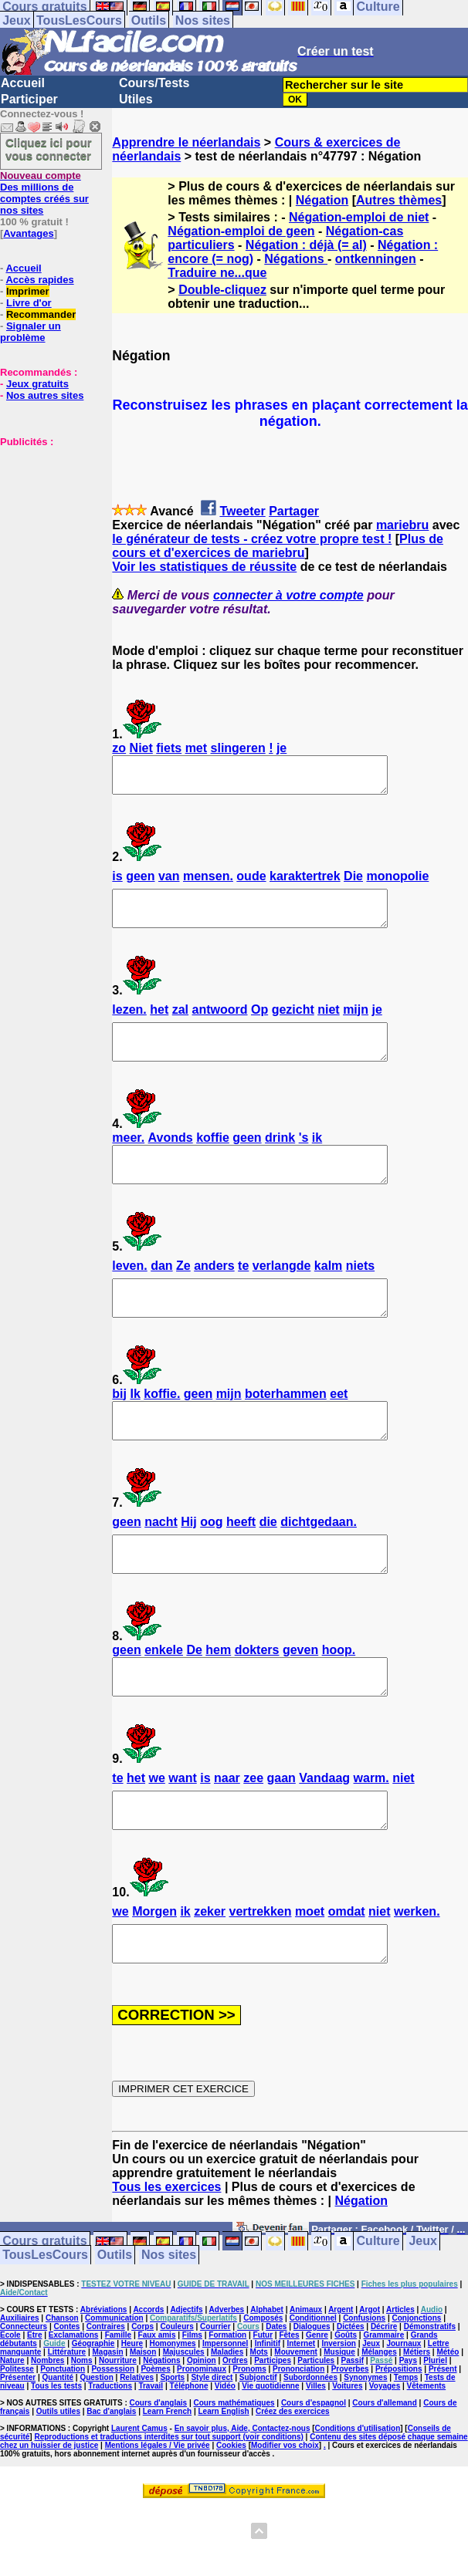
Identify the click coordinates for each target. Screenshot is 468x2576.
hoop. (339, 1698)
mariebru (402, 525)
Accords (148, 2379)
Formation (227, 2404)
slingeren (238, 748)
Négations (295, 258)
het (159, 1023)
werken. (417, 1973)
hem (218, 1698)
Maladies (227, 2421)
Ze (183, 1293)
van (169, 883)
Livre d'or (29, 303)
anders (214, 1293)
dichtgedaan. (318, 1563)
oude (251, 883)
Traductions (110, 2455)
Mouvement (295, 2421)
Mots (259, 2421)
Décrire (384, 2396)
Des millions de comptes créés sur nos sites (44, 193)
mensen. (208, 883)
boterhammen (286, 1428)
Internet (301, 2413)
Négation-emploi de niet (359, 217)
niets (360, 1293)
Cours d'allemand (384, 2472)
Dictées (351, 2396)
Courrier (215, 2396)
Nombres (47, 2430)
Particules (315, 2430)
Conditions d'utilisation (358, 2497)
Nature (12, 2430)
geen (140, 883)
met (196, 748)
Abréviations (103, 2379)
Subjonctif (258, 2447)
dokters (257, 1698)
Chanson (62, 2387)
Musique (339, 2421)
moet (309, 1973)
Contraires (105, 2396)
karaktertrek (305, 883)
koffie (212, 1158)
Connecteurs (23, 2396)
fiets (168, 748)
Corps (142, 2396)
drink (280, 1158)
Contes (66, 2396)
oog (211, 1563)
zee (253, 1833)
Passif (352, 2430)
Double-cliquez (222, 289)
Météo (447, 2421)
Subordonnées (310, 2447)
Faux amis (157, 2404)
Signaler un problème (30, 331)
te (243, 1293)
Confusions (364, 2387)
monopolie (397, 883)
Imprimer (27, 291)
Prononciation (298, 2438)
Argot (369, 2379)
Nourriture (118, 2430)
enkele (163, 1698)
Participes (272, 2430)
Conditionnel (313, 2387)
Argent (340, 2379)
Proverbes (350, 2438)
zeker (210, 1973)
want (182, 1833)
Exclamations (73, 2404)
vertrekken (260, 1973)
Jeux (16, 20)
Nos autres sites (44, 395)
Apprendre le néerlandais (186, 142)
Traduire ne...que (217, 272)
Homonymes (173, 2413)
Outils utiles (58, 2480)
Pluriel (435, 2430)
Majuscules (184, 2421)
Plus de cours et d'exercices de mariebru (277, 545)
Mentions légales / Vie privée (157, 2514)
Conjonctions (417, 2387)
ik (317, 1158)
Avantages (28, 233)
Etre (34, 2404)
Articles (400, 2379)
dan (161, 1293)
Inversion (338, 2413)
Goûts (345, 2404)
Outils (148, 20)
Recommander (41, 314)
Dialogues (312, 2396)
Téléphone (188, 2455)
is (117, 883)
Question (96, 2447)
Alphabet (266, 2379)
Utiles (136, 99)
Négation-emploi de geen (241, 231)
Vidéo (225, 2455)
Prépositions (398, 2438)
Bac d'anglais (111, 2480)
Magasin (108, 2421)
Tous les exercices (166, 2256)
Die (353, 883)
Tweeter (242, 511)
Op (259, 1023)
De (194, 1698)
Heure (132, 2413)
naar (227, 1833)
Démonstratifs (430, 2396)
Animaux (306, 2379)
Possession (112, 2438)
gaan (280, 1833)
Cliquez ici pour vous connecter (48, 149)
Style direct (211, 2447)
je (281, 748)
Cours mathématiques (234, 2472)
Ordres (235, 2430)
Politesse (17, 2438)
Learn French (167, 2480)
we (156, 1833)
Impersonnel (225, 2413)
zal (180, 1023)
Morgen (154, 1973)
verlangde (282, 1293)
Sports (172, 2447)
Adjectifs (186, 2379)
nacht (161, 1563)
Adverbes (227, 2379)
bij (119, 1428)
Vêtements (426, 2455)
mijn (355, 1023)
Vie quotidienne (270, 2455)
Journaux (403, 2413)
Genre (317, 2404)
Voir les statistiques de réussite (204, 566)
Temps (406, 2447)
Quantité (58, 2447)
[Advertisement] (46, 524)
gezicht (293, 1023)
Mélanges (379, 2421)
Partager (294, 511)
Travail (150, 2455)
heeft (241, 1563)
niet (328, 1023)
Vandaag (324, 1833)
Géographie (93, 2413)
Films (192, 2404)
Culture (378, 2311)
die (268, 1563)
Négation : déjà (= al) (306, 245)
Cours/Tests (154, 82)
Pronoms (249, 2438)
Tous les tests (56, 2455)
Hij (188, 1563)
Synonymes (365, 2447)
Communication (114, 2387)
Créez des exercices (293, 2480)
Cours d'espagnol (313, 2472)
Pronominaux (201, 2438)
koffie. (162, 1428)
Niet (141, 748)
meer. (128, 1158)
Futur (263, 2404)
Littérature (67, 2421)
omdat (346, 1973)
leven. (129, 1293)
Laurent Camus (139, 2497)
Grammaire (383, 2404)
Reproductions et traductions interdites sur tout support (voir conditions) (168, 2506)
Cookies (231, 2514)
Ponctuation (62, 2438)
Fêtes (289, 2404)
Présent (443, 2438)
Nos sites (202, 20)
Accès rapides (39, 279)
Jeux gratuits (37, 384)
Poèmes (155, 2438)
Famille (118, 2404)
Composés (263, 2387)
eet (339, 1428)
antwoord (220, 1023)
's (304, 1158)
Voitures (347, 2455)
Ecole (10, 2404)
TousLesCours (79, 20)
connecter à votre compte (288, 595)
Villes (316, 2455)
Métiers (416, 2421)
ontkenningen (375, 258)
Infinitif (267, 2413)
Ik (135, 1428)
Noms (82, 2430)
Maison (143, 2421)
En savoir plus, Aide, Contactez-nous (242, 2497)
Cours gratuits (44, 2311)
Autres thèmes (399, 200)
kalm (328, 1293)
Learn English (223, 2480)
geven (300, 1698)
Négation (322, 200)
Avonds (170, 1158)
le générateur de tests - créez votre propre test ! (252, 538)
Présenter (18, 2447)
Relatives (137, 2447)
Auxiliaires (19, 2387)
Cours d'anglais (159, 2472)
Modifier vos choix (285, 2514)
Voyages (384, 2455)
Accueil (23, 82)
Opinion (201, 2430)
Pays (408, 2430)
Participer (29, 99)
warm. (371, 1833)
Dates (276, 2396)
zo (119, 748)
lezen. (129, 1023)
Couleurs (176, 2396)
